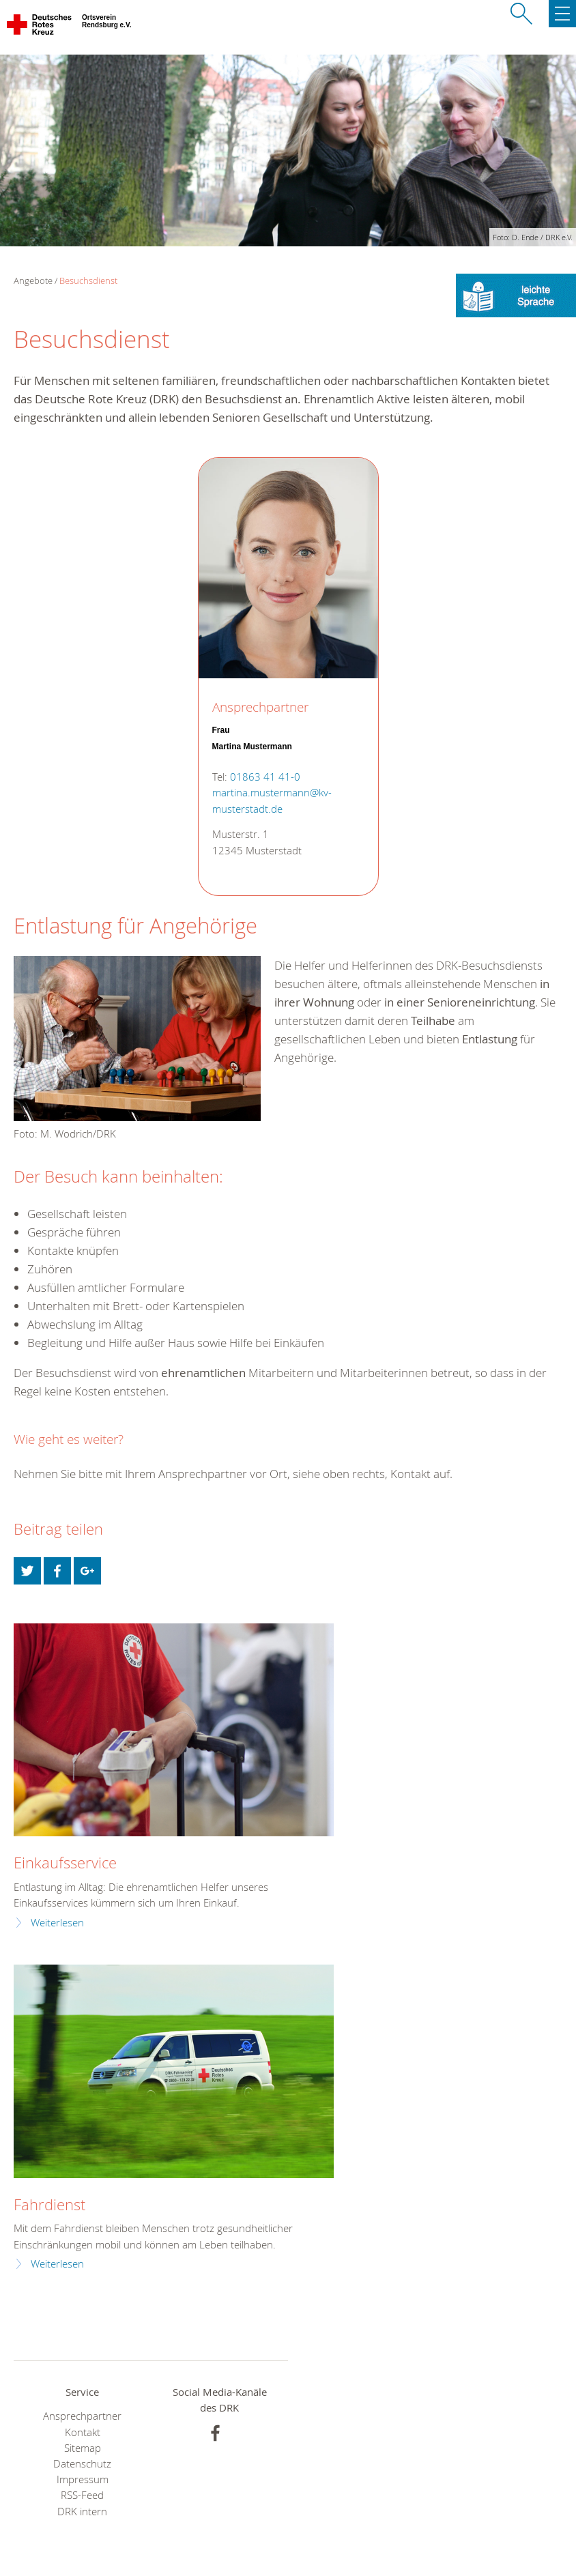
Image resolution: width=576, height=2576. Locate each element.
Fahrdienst (49, 2204)
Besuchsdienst (88, 280)
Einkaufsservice (65, 1862)
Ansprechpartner (82, 2415)
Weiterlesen (57, 1922)
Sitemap (82, 2448)
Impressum (83, 2479)
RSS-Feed (82, 2495)
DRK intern (82, 2511)
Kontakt (82, 2432)
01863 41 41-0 (265, 776)
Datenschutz (82, 2463)
